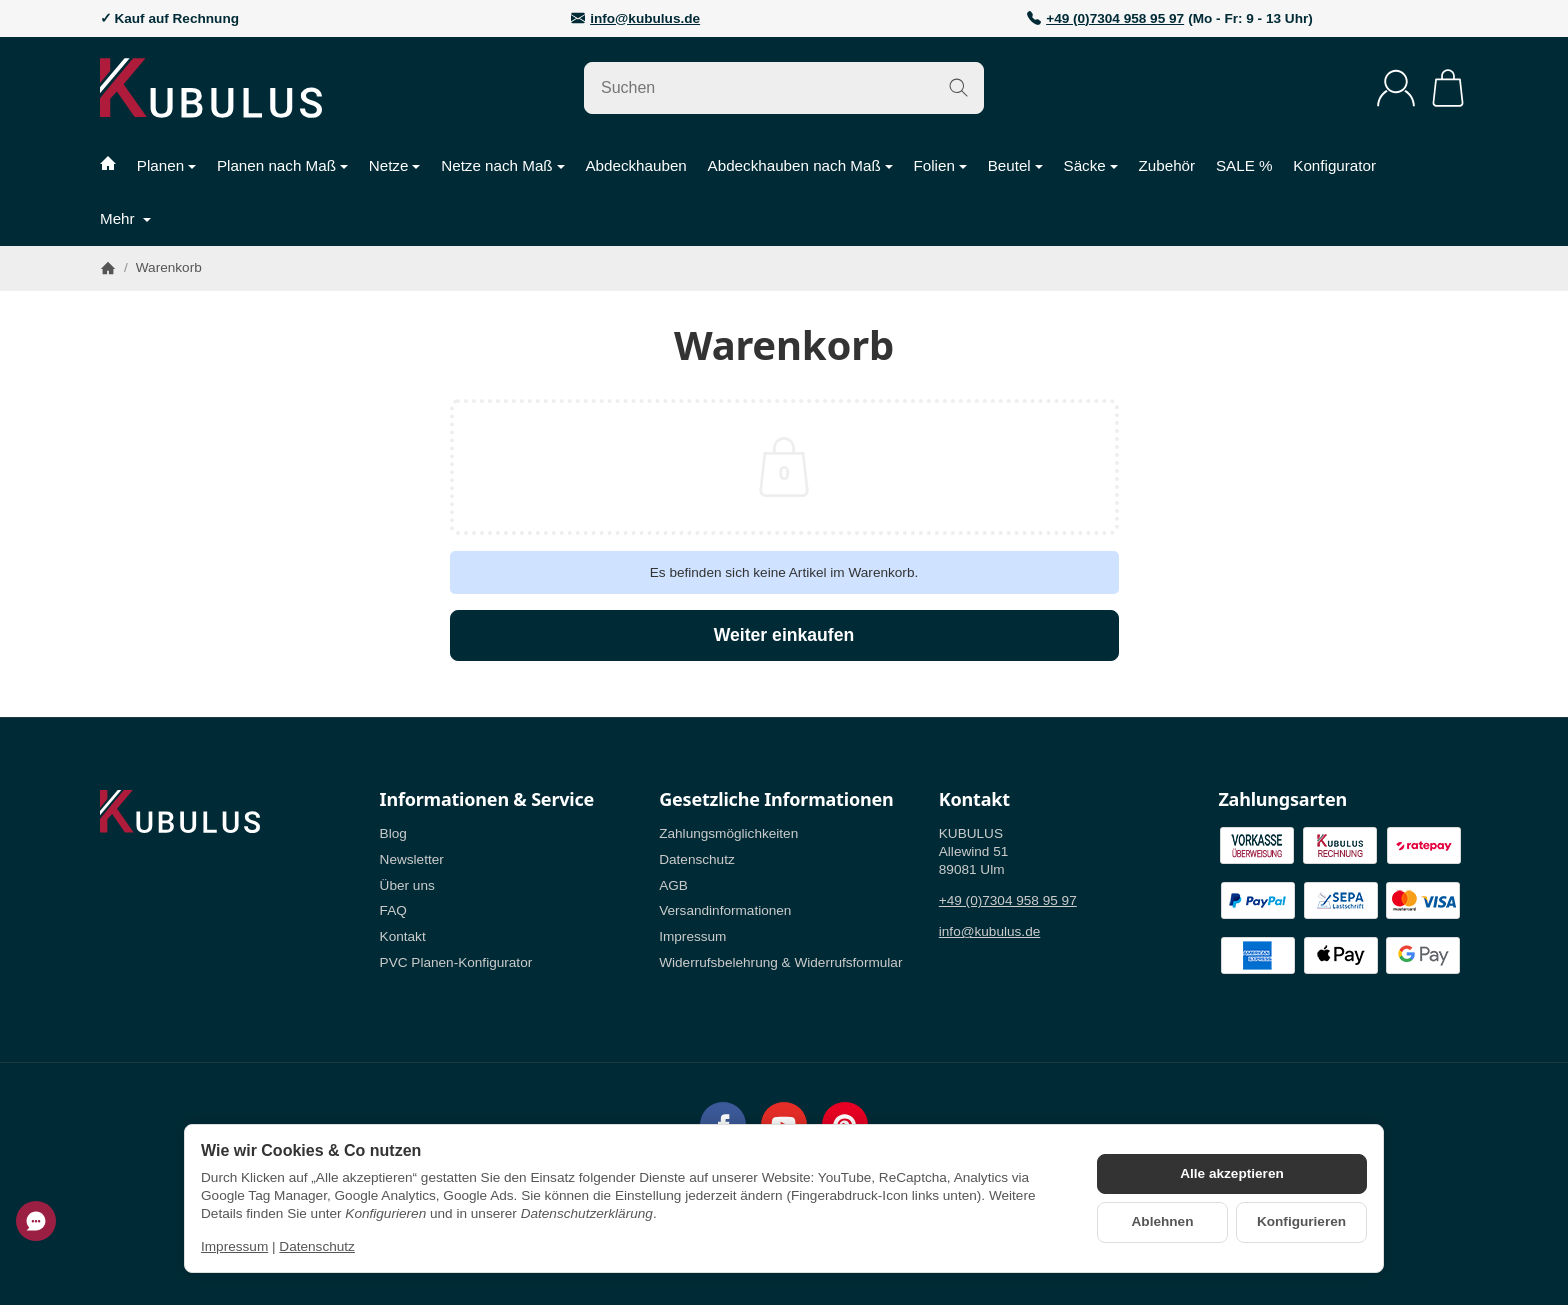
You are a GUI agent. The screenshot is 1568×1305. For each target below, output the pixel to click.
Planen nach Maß (282, 165)
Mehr (125, 218)
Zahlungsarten (1282, 800)
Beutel (1015, 165)
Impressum (234, 1246)
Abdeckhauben (635, 165)
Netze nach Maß (502, 165)
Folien (939, 165)
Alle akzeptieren (1232, 1173)
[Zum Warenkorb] (1448, 88)
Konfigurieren (1301, 1221)
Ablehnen (1163, 1221)
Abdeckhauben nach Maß (800, 165)
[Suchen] (784, 88)
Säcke (1091, 165)
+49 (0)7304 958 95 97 (1115, 18)
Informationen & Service (487, 800)
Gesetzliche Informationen (776, 800)
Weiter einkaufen (784, 635)
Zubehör (1167, 165)
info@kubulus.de (645, 18)
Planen (166, 165)
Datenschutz (317, 1246)
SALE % (1244, 165)
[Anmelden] (1396, 88)
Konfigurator (1334, 165)
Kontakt (974, 800)
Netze (395, 165)
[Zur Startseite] (259, 88)
